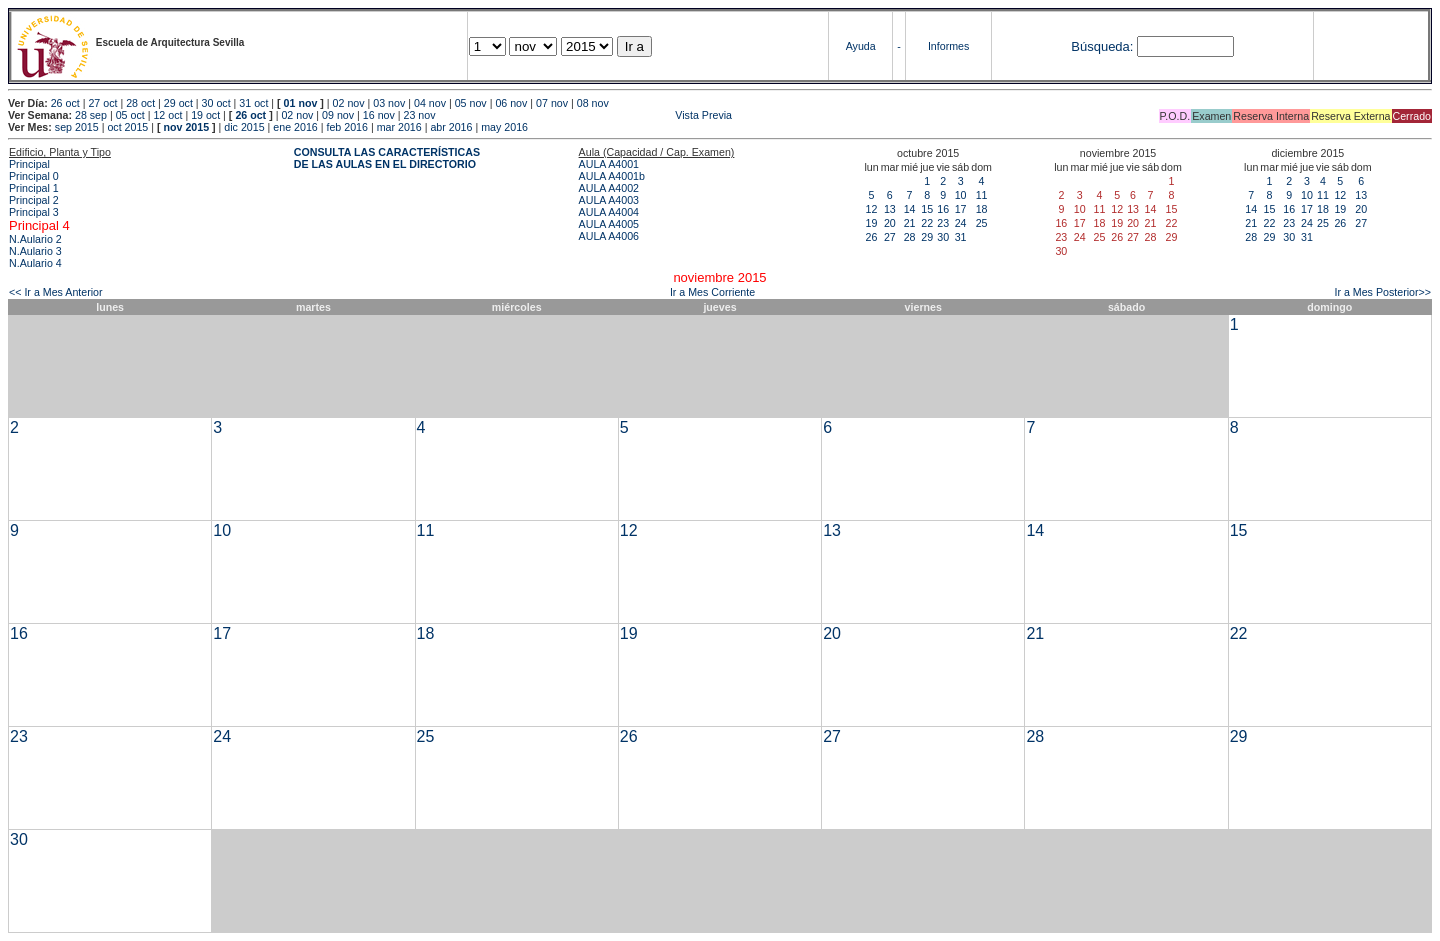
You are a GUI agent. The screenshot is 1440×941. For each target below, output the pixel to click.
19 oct (205, 115)
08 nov (593, 103)
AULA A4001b (612, 176)
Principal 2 (34, 200)
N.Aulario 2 (35, 239)
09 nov (338, 115)
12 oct (167, 115)
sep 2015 (77, 127)
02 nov (349, 103)
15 (927, 209)
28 (910, 237)
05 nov (471, 103)
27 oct (102, 103)
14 (910, 209)
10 (961, 195)
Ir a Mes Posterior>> (1382, 292)
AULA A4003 (609, 200)
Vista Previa (585, 115)
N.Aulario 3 (35, 251)
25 (982, 223)
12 (872, 209)
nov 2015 (186, 127)
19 (872, 223)
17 (961, 209)
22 (927, 223)
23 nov (420, 115)
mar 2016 (399, 127)
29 (927, 237)
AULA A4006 (609, 236)
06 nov (511, 103)
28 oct (140, 103)
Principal (29, 164)
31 (961, 237)
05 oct (130, 115)
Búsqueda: (1102, 46)
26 (872, 237)
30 (943, 237)
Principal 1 (34, 188)
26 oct (65, 103)
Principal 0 (34, 176)
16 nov (379, 115)
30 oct (216, 103)
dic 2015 (244, 127)
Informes (948, 46)
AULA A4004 (609, 212)
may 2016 (504, 127)
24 (961, 223)
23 (943, 223)
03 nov (389, 103)
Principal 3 (34, 212)
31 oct (253, 103)
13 (890, 209)
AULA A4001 (609, 164)
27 (890, 237)
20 (890, 223)
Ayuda (861, 46)
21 (910, 223)
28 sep (91, 115)
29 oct (178, 103)
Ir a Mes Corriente (712, 292)
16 (943, 209)
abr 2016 (451, 127)
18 (982, 209)
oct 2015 (127, 127)
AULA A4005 (609, 224)
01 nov (301, 103)
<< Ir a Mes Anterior (56, 292)
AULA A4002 (609, 188)
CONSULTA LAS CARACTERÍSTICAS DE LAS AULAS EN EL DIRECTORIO (387, 158)
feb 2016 (346, 127)
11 (982, 195)
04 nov (430, 103)
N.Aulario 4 (35, 263)
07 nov (552, 103)
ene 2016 (295, 127)
